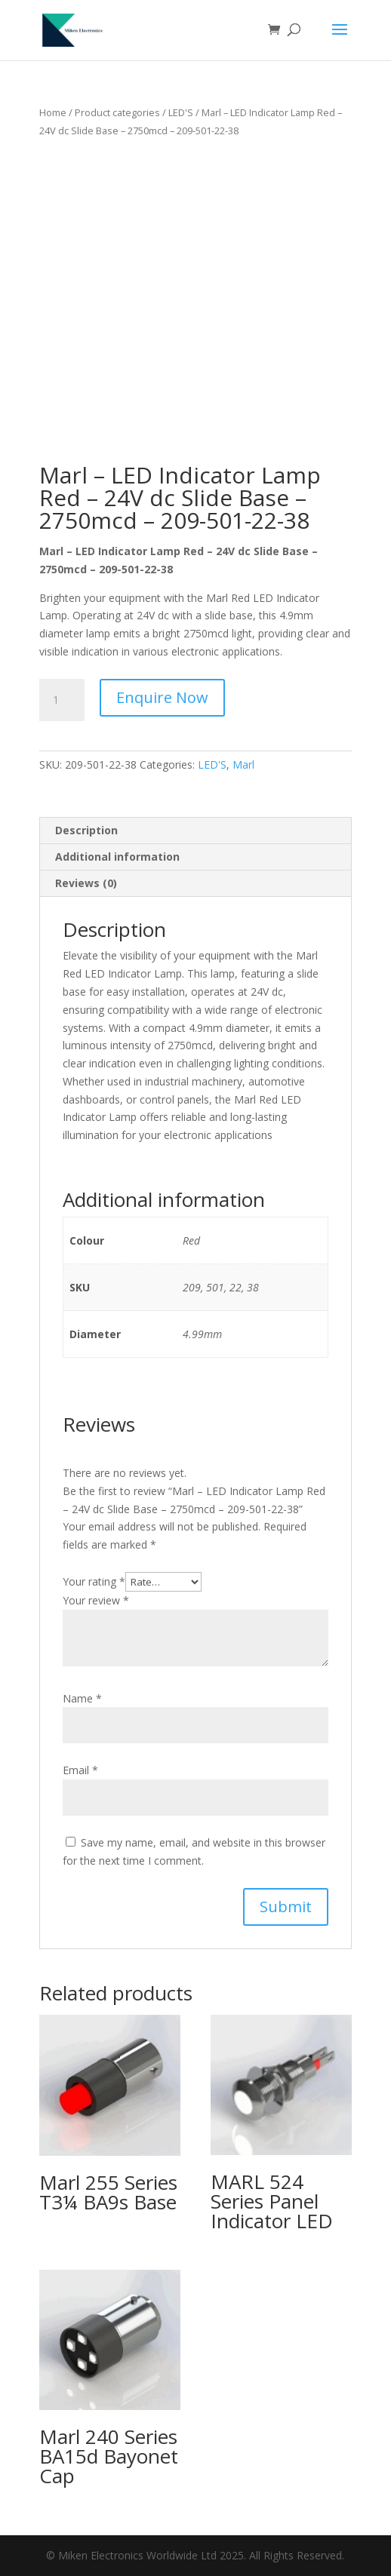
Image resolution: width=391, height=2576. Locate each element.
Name (82, 1698)
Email (80, 1770)
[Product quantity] (62, 700)
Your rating (94, 1581)
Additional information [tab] (117, 856)
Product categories (117, 112)
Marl (243, 764)
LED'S (180, 112)
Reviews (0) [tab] (86, 883)
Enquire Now (162, 697)
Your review (96, 1600)
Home (52, 112)
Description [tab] (86, 830)
